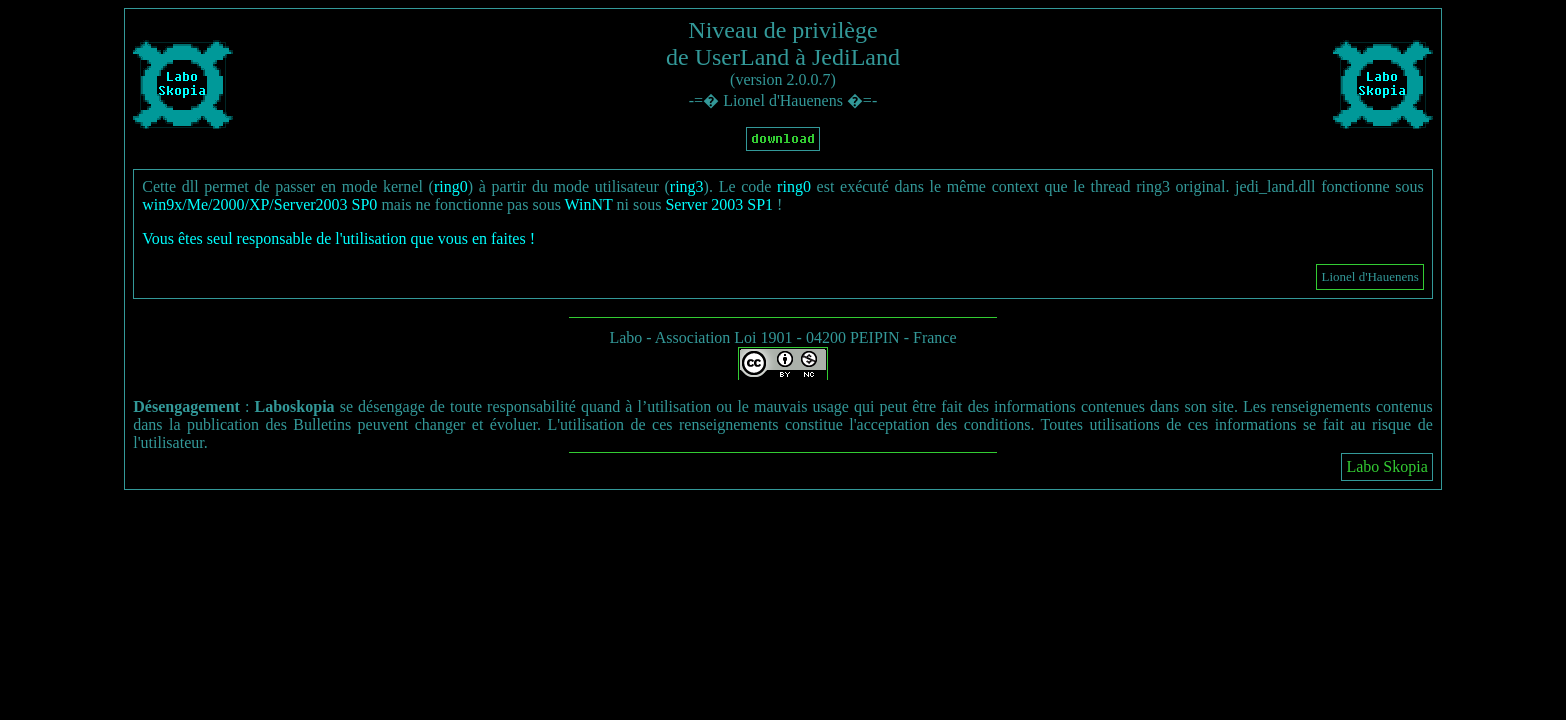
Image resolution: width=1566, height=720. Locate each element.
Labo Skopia (1386, 466)
